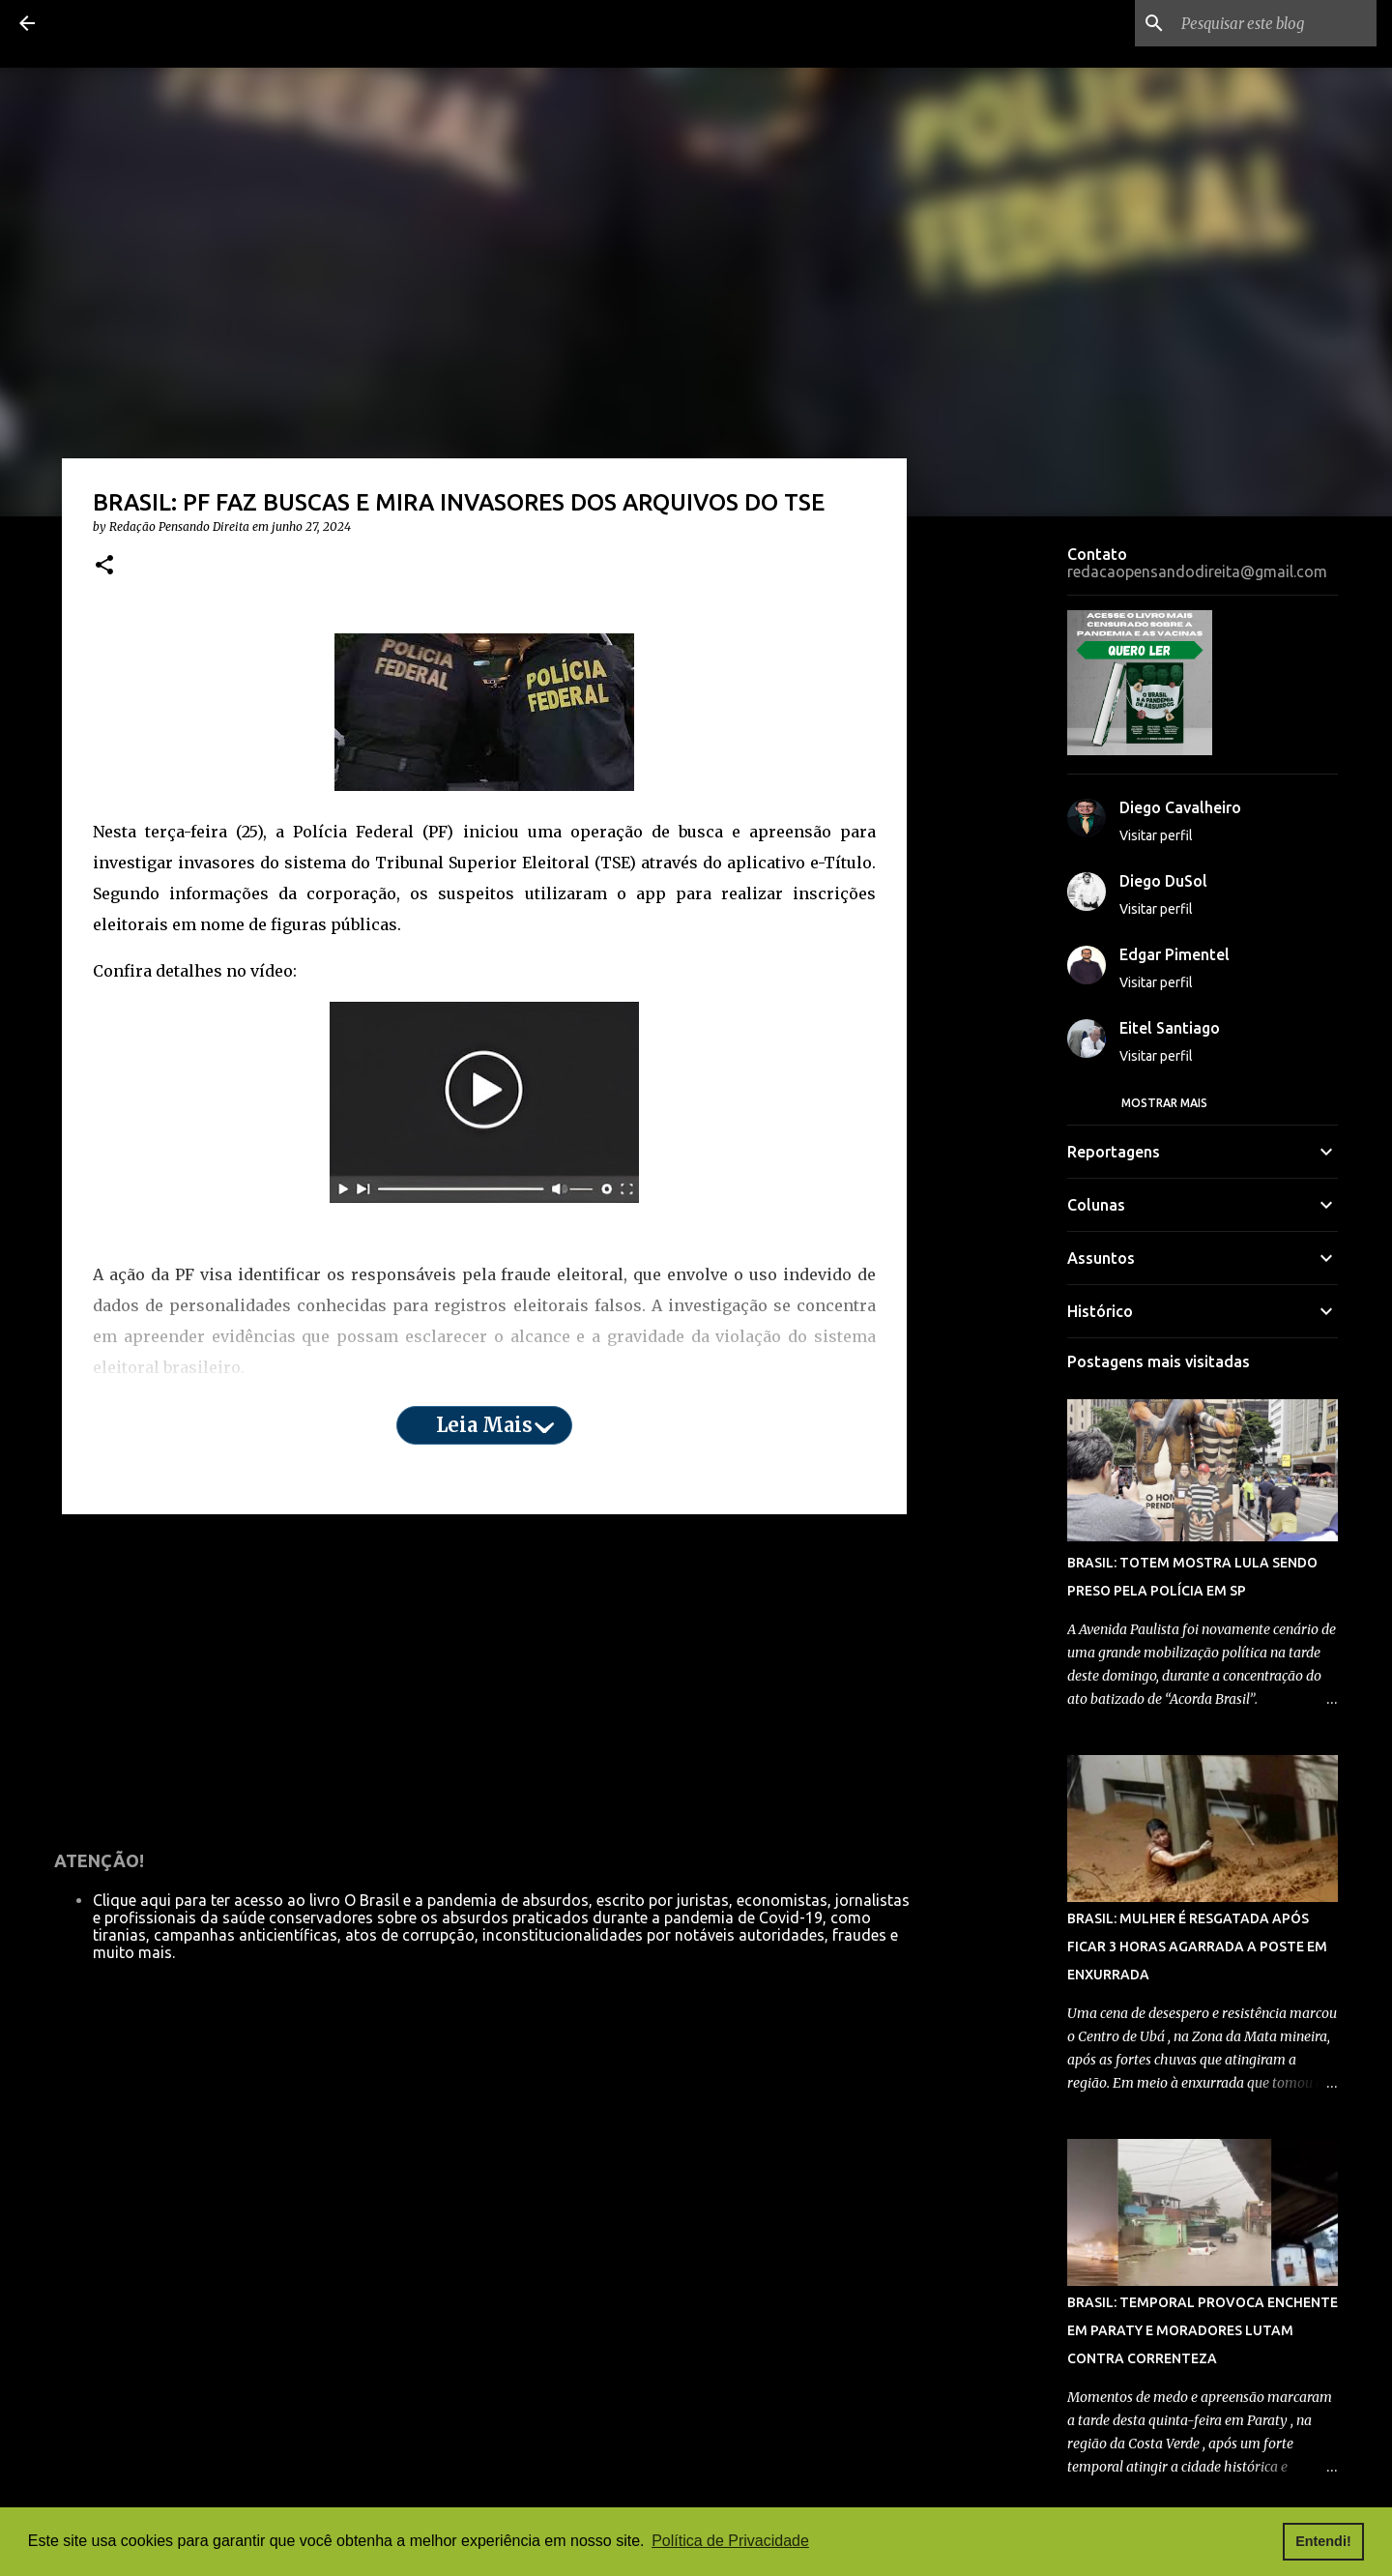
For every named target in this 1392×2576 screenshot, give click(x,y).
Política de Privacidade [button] (730, 2540)
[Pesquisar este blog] (1275, 23)
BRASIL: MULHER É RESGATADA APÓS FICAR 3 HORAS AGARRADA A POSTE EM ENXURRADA (1197, 1946)
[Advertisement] (484, 1678)
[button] (104, 566)
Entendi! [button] (1323, 2541)
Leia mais (484, 1425)
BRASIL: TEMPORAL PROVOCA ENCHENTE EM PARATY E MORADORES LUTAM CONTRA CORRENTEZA (1202, 2330)
